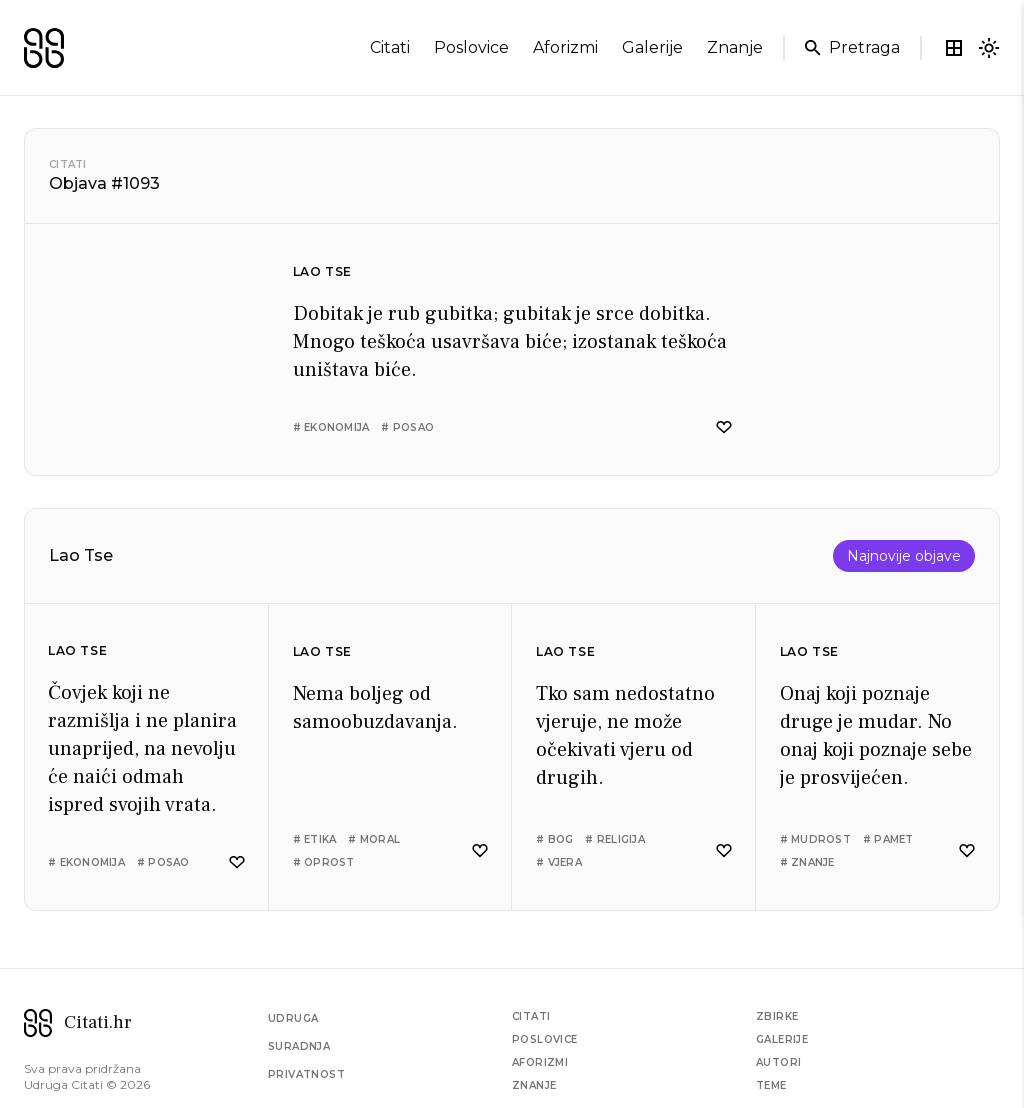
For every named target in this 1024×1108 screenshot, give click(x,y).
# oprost (324, 862)
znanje (735, 47)
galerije (652, 47)
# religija (615, 839)
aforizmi (565, 47)
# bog (554, 839)
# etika (315, 839)
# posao (407, 427)
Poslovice (545, 1039)
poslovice (471, 47)
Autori (778, 1062)
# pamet (888, 839)
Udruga (293, 1018)
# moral (374, 839)
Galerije (782, 1039)
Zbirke (777, 1016)
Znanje (534, 1085)
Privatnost (306, 1074)
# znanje (807, 862)
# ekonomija (331, 427)
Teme (771, 1085)
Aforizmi (540, 1062)
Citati (68, 164)
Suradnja (299, 1046)
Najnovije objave (904, 556)
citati (390, 47)
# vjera (559, 862)
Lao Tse (322, 271)
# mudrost (815, 839)
